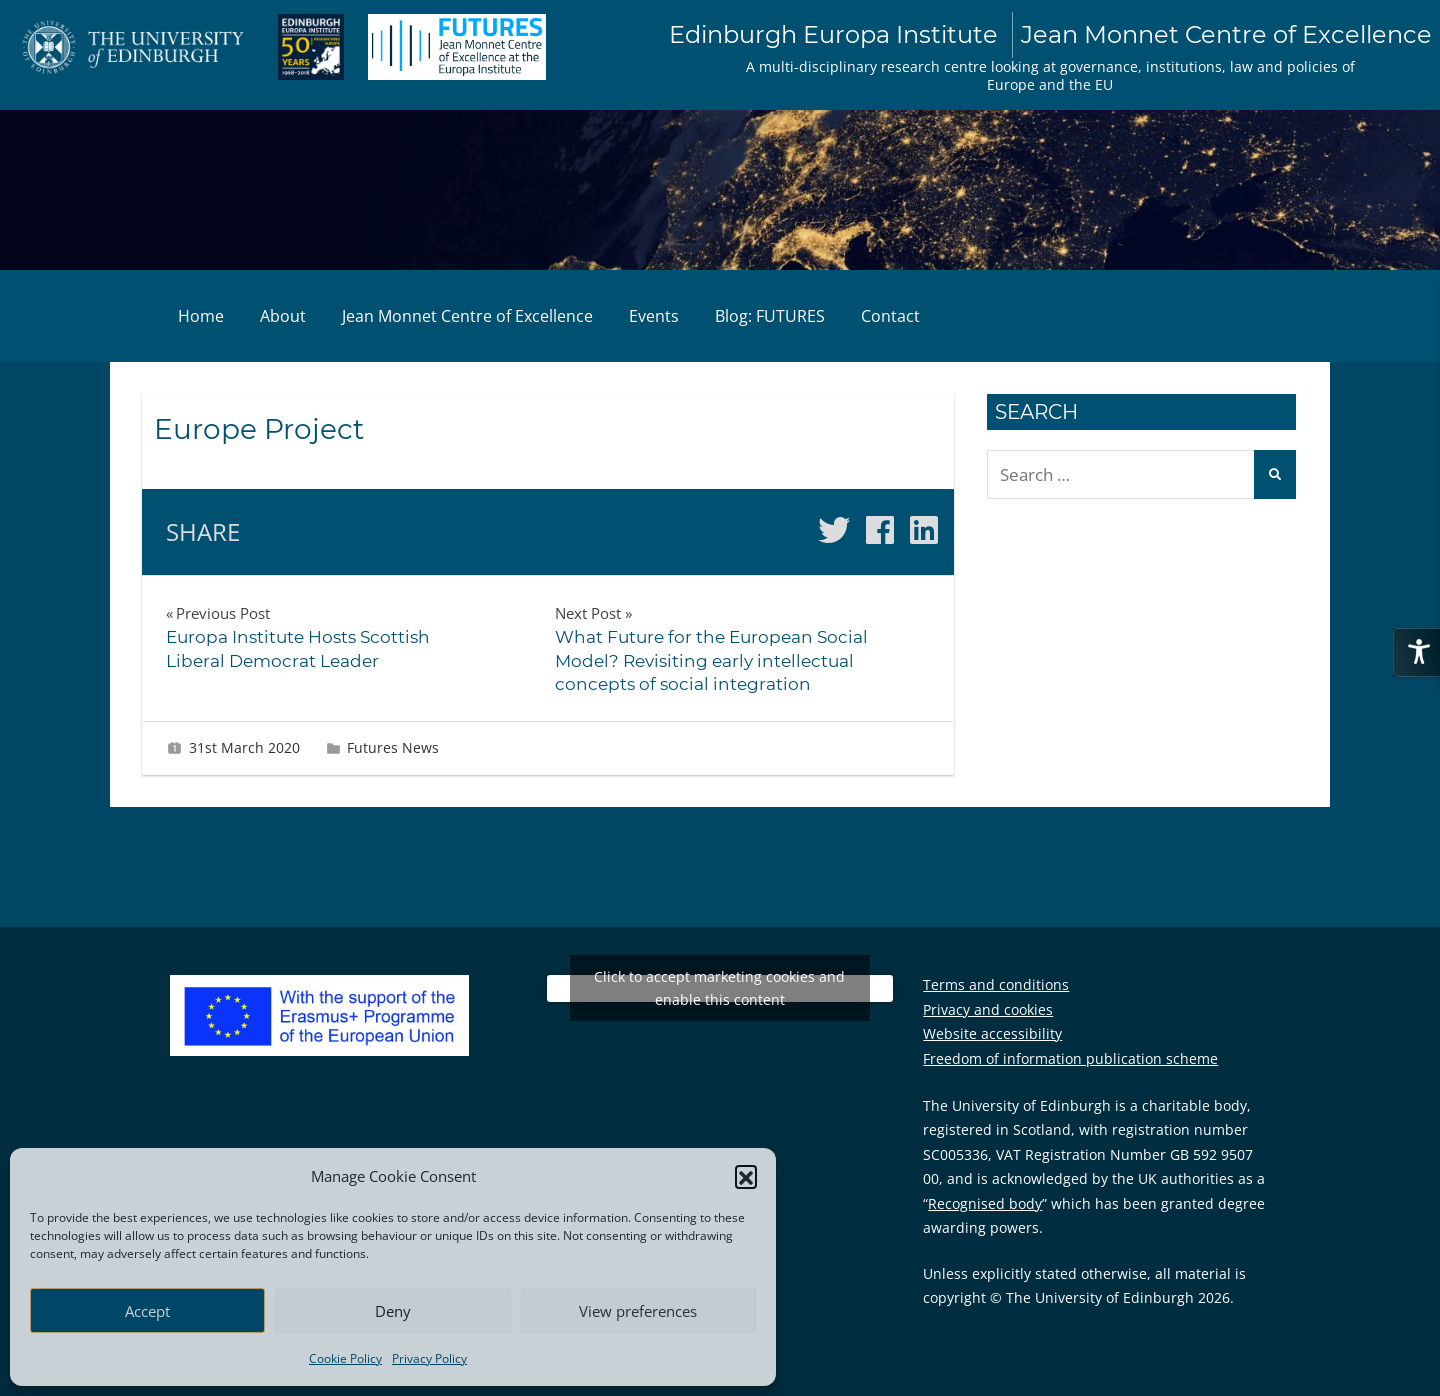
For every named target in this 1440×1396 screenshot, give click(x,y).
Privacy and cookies (988, 1009)
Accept (147, 1311)
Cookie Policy (345, 1358)
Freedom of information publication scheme (1070, 1058)
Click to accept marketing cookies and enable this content (719, 988)
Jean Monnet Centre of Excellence (467, 316)
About (283, 316)
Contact (890, 316)
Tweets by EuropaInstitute (720, 988)
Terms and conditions (996, 984)
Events (654, 316)
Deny (393, 1311)
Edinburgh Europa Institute (1050, 35)
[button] (746, 1176)
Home (201, 316)
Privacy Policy (429, 1358)
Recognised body (985, 1203)
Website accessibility (992, 1033)
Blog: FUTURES (770, 316)
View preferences (638, 1311)
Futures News (393, 747)
